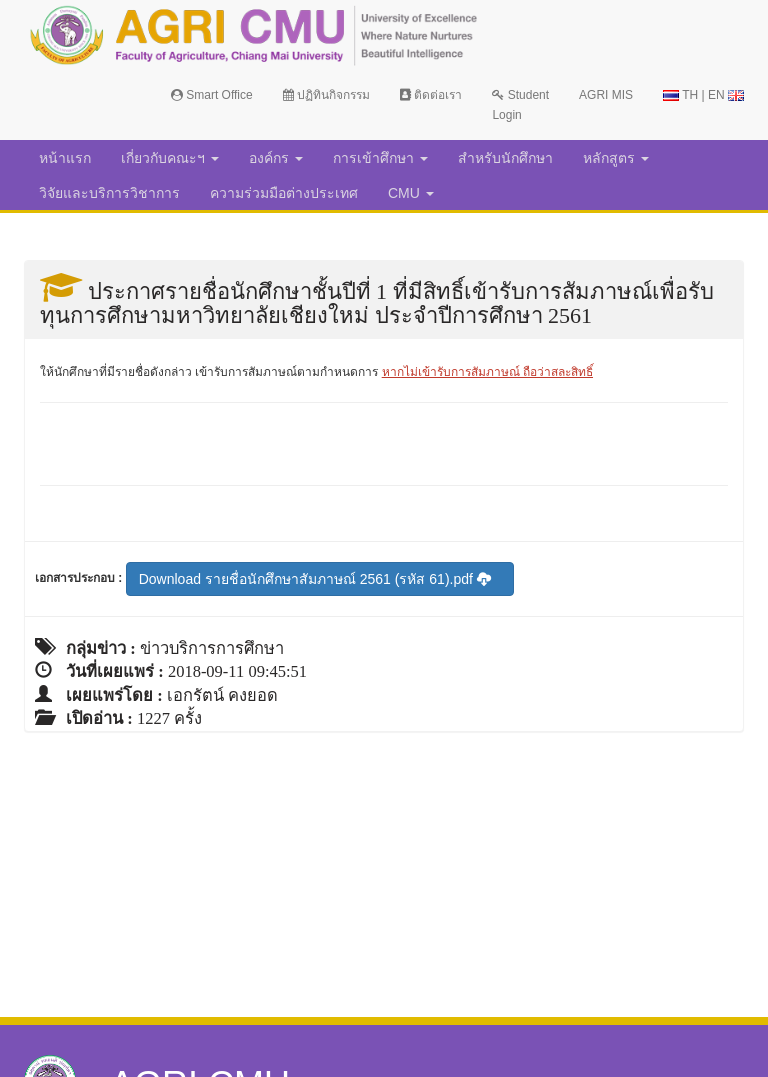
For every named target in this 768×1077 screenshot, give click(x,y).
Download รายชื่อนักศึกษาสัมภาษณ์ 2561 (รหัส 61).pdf (315, 579)
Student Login (520, 105)
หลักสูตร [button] (616, 158)
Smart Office (212, 95)
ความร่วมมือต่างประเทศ (284, 193)
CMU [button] (411, 193)
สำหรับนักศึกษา (505, 158)
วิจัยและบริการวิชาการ (109, 193)
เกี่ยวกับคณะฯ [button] (170, 158)
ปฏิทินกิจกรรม (326, 95)
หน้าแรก (65, 158)
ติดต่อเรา (431, 95)
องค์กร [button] (276, 158)
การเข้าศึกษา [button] (380, 158)
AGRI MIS (606, 95)
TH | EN (703, 95)
